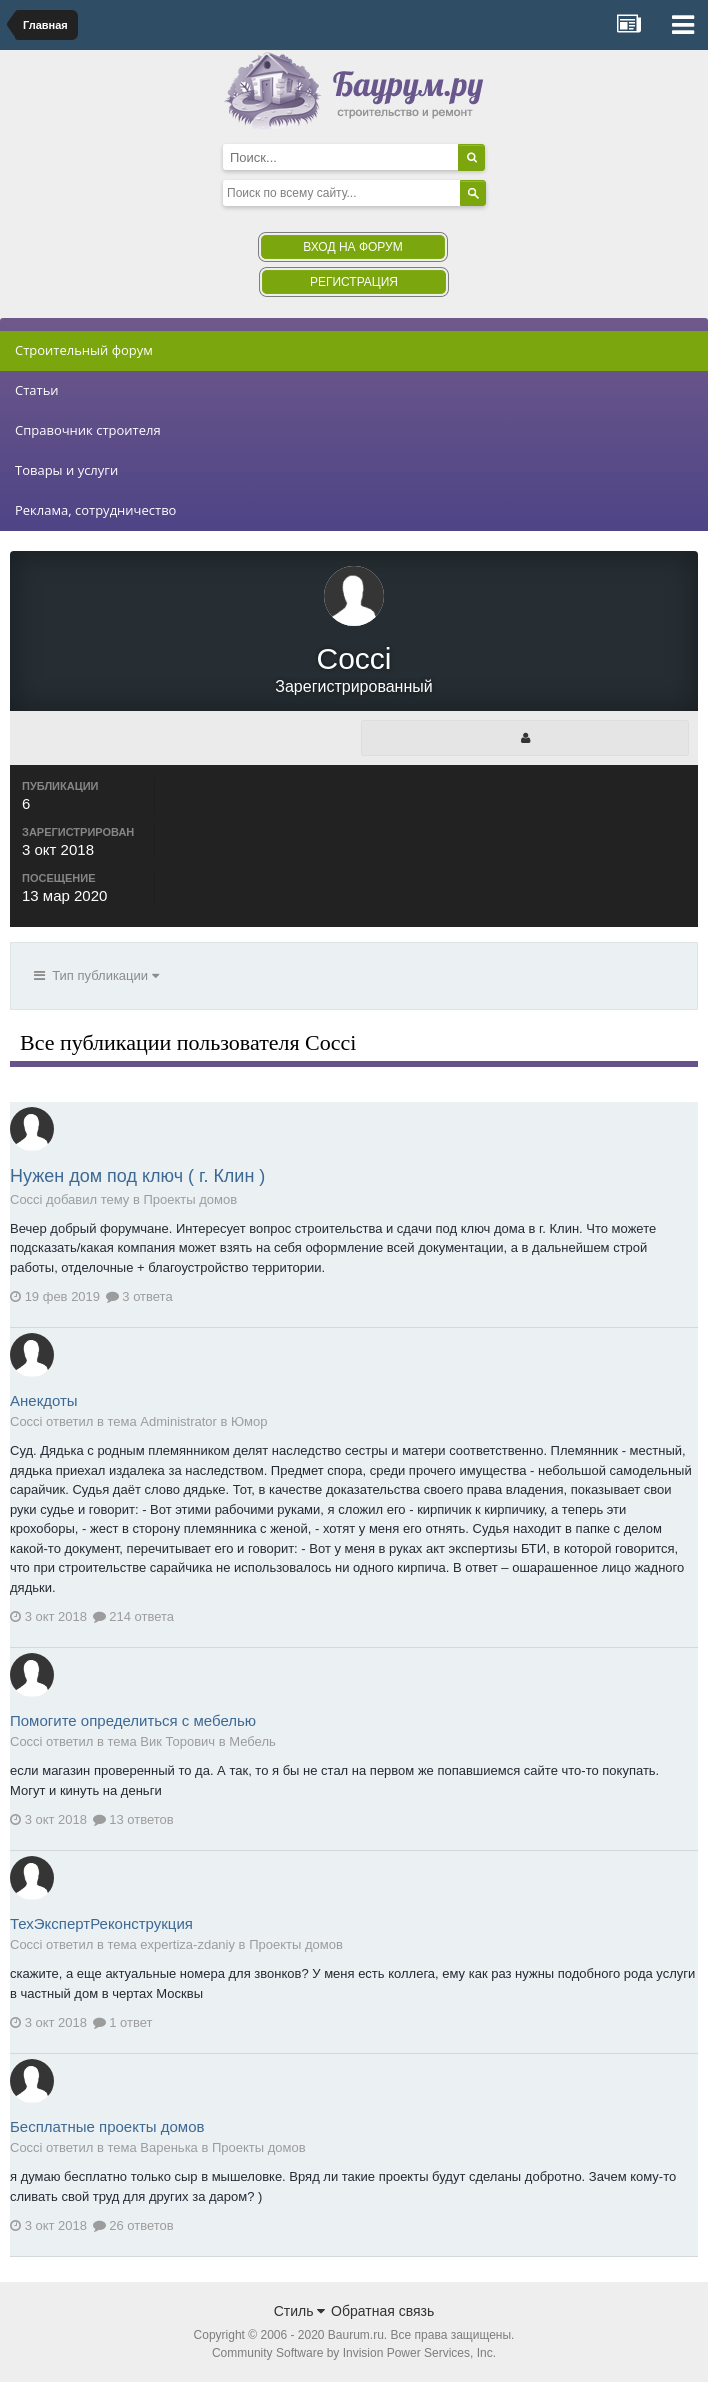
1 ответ (123, 2022)
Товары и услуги (66, 470)
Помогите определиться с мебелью (133, 1720)
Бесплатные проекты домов (107, 2126)
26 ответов (133, 2225)
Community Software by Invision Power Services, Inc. (354, 2353)
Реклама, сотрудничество (95, 510)
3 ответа (139, 1296)
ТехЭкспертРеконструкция (101, 1923)
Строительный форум (84, 350)
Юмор (249, 1421)
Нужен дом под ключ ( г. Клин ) (137, 1176)
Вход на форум (352, 247)
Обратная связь (382, 2311)
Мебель (252, 1741)
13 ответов (133, 1819)
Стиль (300, 2311)
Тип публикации (96, 975)
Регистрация (354, 282)
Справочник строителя (88, 430)
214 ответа (133, 1616)
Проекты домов (190, 1199)
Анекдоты (44, 1400)
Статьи (37, 390)
